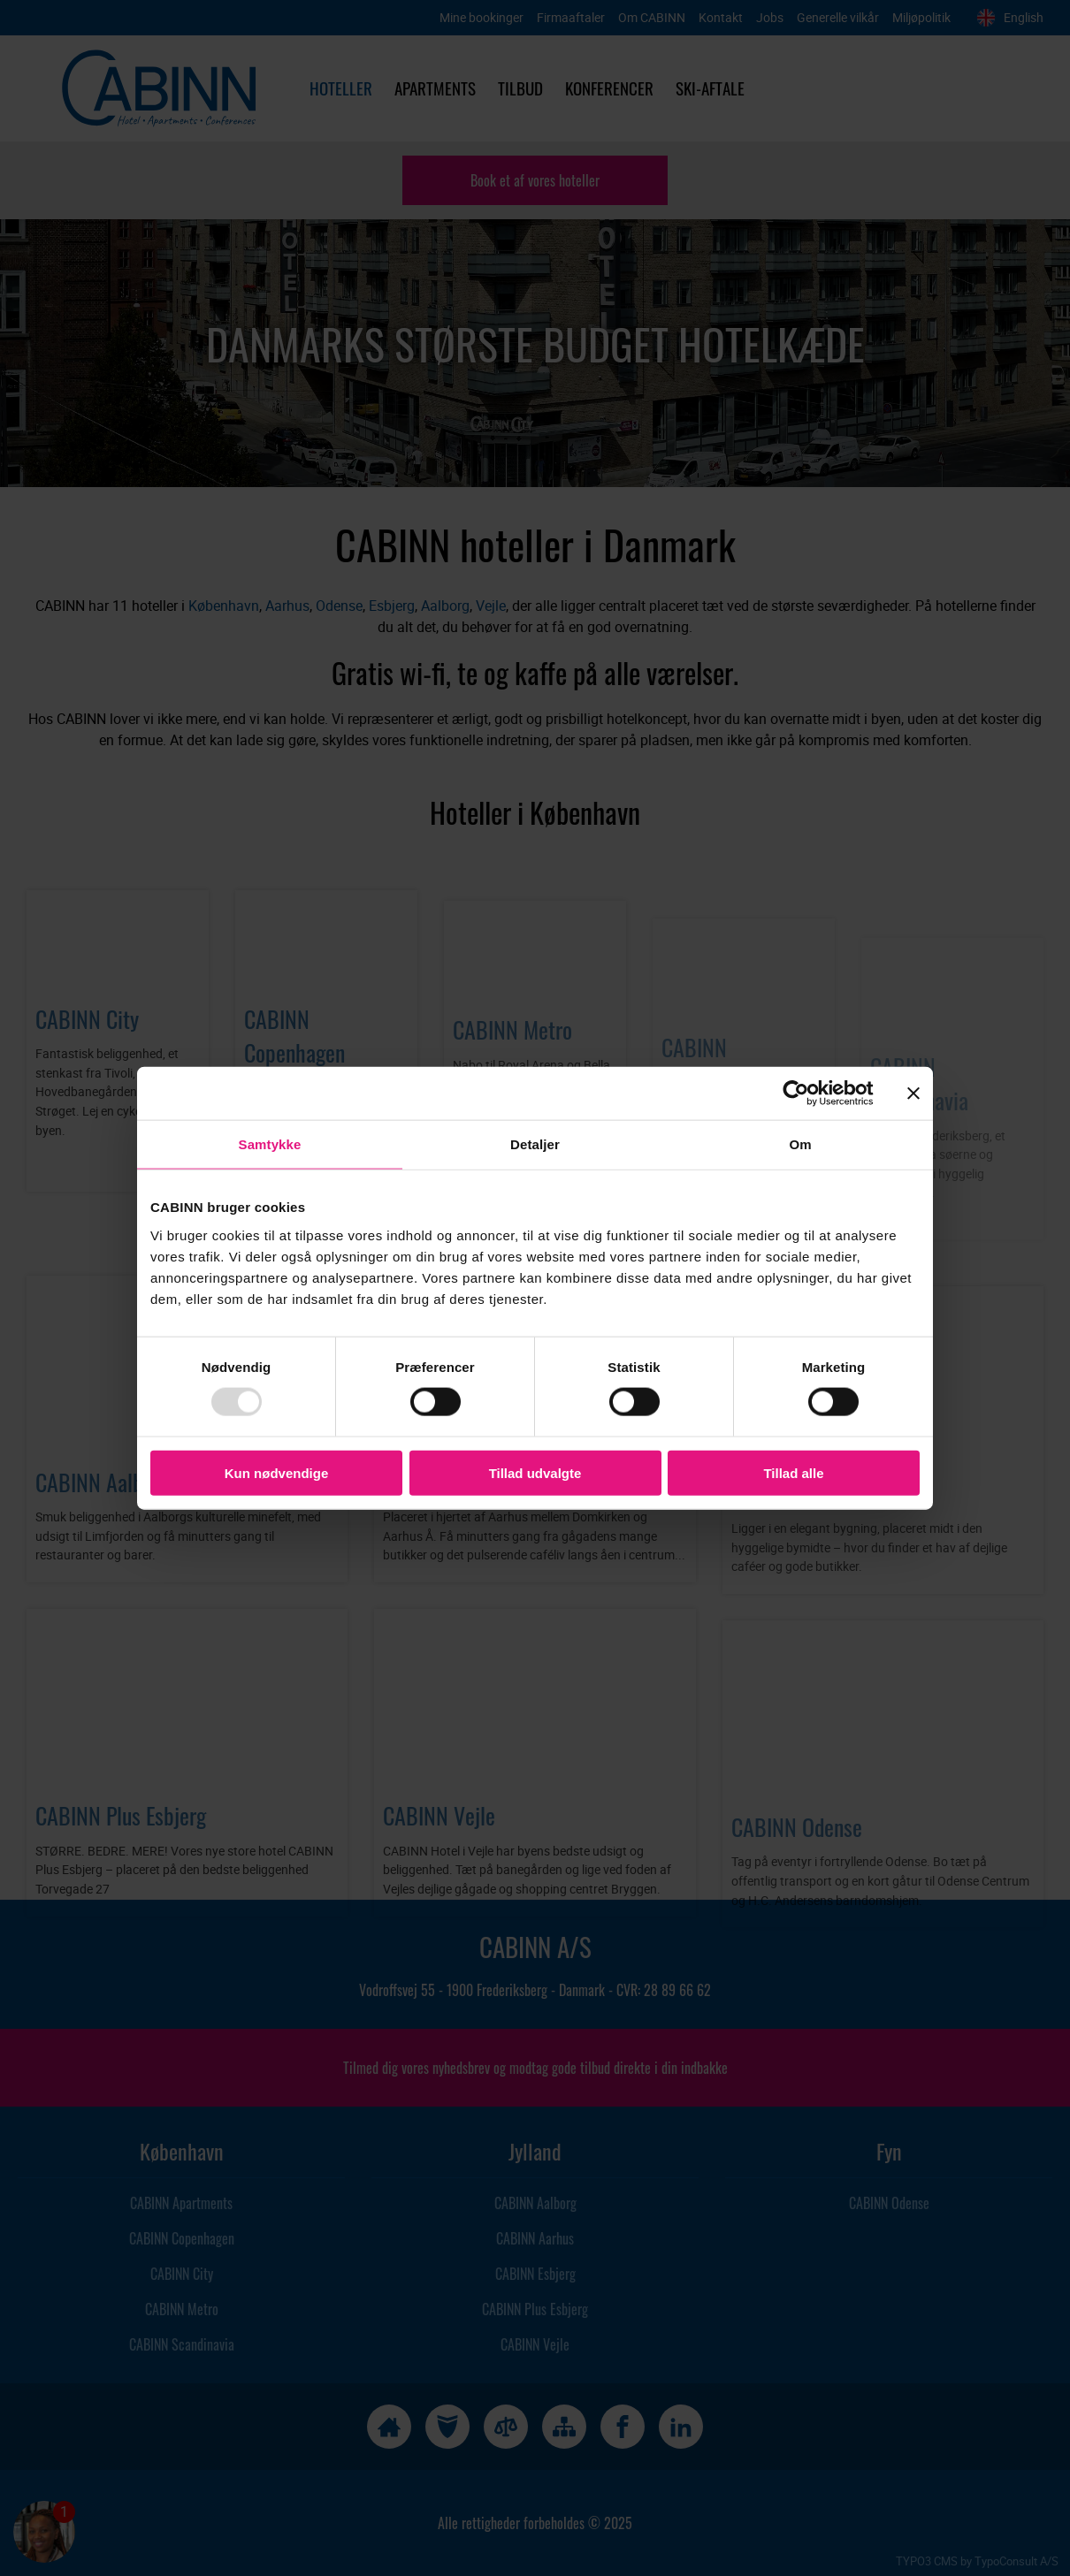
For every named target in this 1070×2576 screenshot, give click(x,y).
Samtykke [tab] (270, 1144)
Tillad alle (793, 1472)
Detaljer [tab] (535, 1144)
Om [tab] (800, 1144)
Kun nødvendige (277, 1472)
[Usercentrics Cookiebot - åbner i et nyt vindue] (809, 1093)
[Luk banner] (913, 1093)
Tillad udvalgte (535, 1472)
